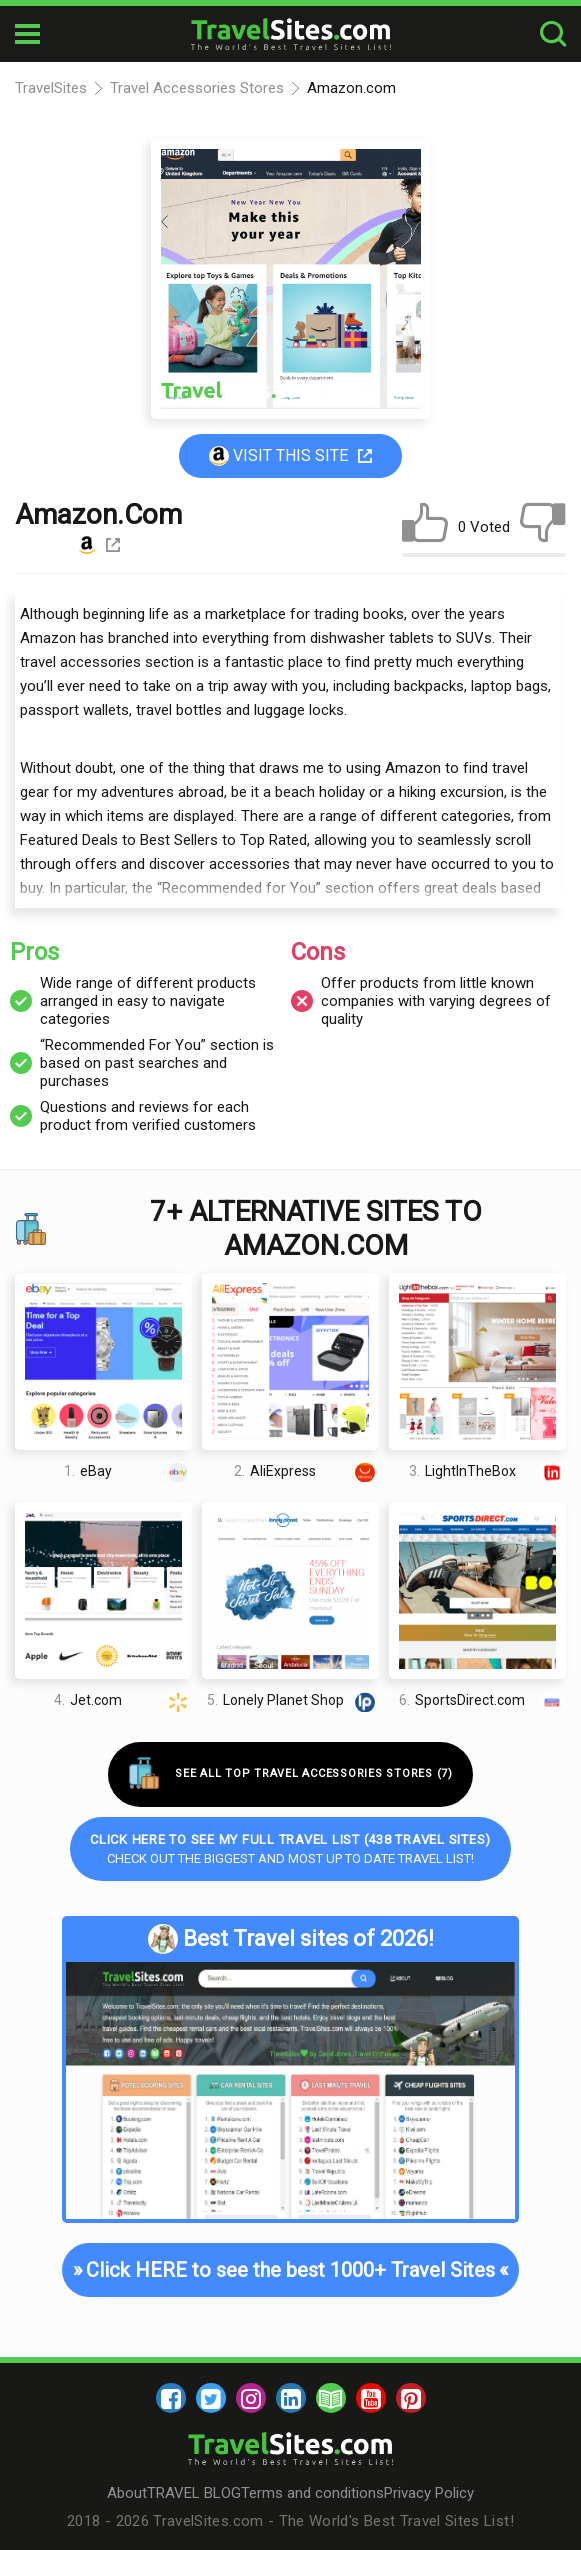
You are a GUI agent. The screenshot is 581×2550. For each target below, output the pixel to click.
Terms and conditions (312, 2493)
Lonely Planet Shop (293, 1700)
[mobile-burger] (27, 34)
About (127, 2493)
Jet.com (122, 1700)
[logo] (291, 34)
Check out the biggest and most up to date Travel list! (290, 1849)
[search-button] (553, 34)
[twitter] (211, 2398)
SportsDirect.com (482, 1700)
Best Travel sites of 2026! (291, 1939)
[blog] (331, 2398)
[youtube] (371, 2398)
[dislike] (543, 527)
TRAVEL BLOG (194, 2493)
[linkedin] (291, 2398)
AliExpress (306, 1470)
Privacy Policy (429, 2493)
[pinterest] (411, 2398)
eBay (127, 1470)
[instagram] (251, 2398)
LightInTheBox (487, 1470)
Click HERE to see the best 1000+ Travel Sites (290, 2270)
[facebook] (171, 2398)
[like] (425, 527)
